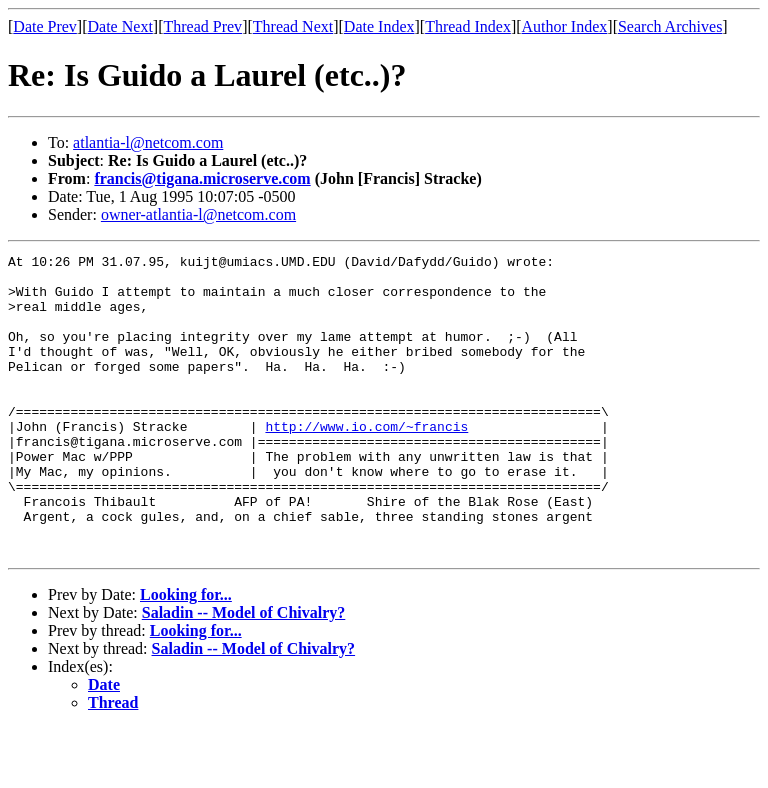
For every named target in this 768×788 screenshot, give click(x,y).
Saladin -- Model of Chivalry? (244, 672)
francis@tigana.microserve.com (202, 178)
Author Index (565, 26)
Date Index (379, 26)
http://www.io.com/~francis (366, 462)
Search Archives (670, 26)
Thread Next (293, 26)
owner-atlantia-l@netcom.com (198, 214)
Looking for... (186, 654)
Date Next (120, 26)
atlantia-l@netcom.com (148, 142)
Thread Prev (202, 26)
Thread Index (468, 26)
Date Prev (45, 26)
